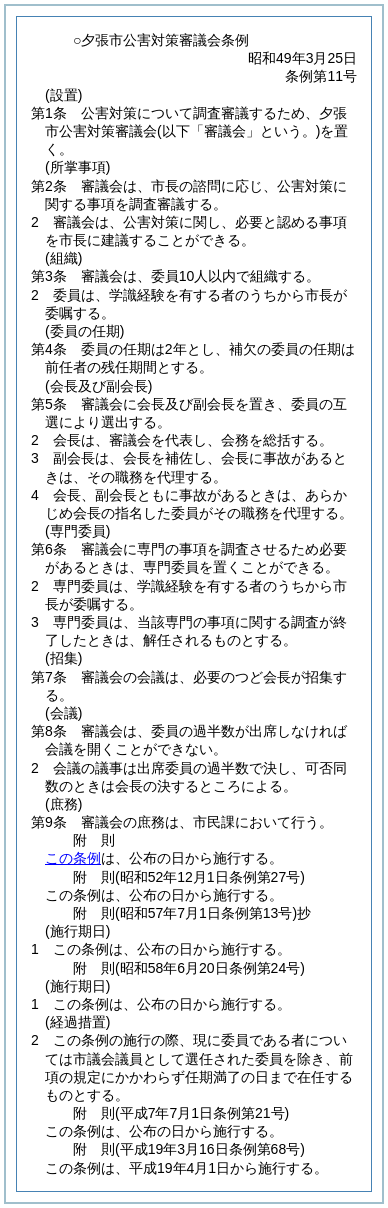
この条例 (73, 858)
